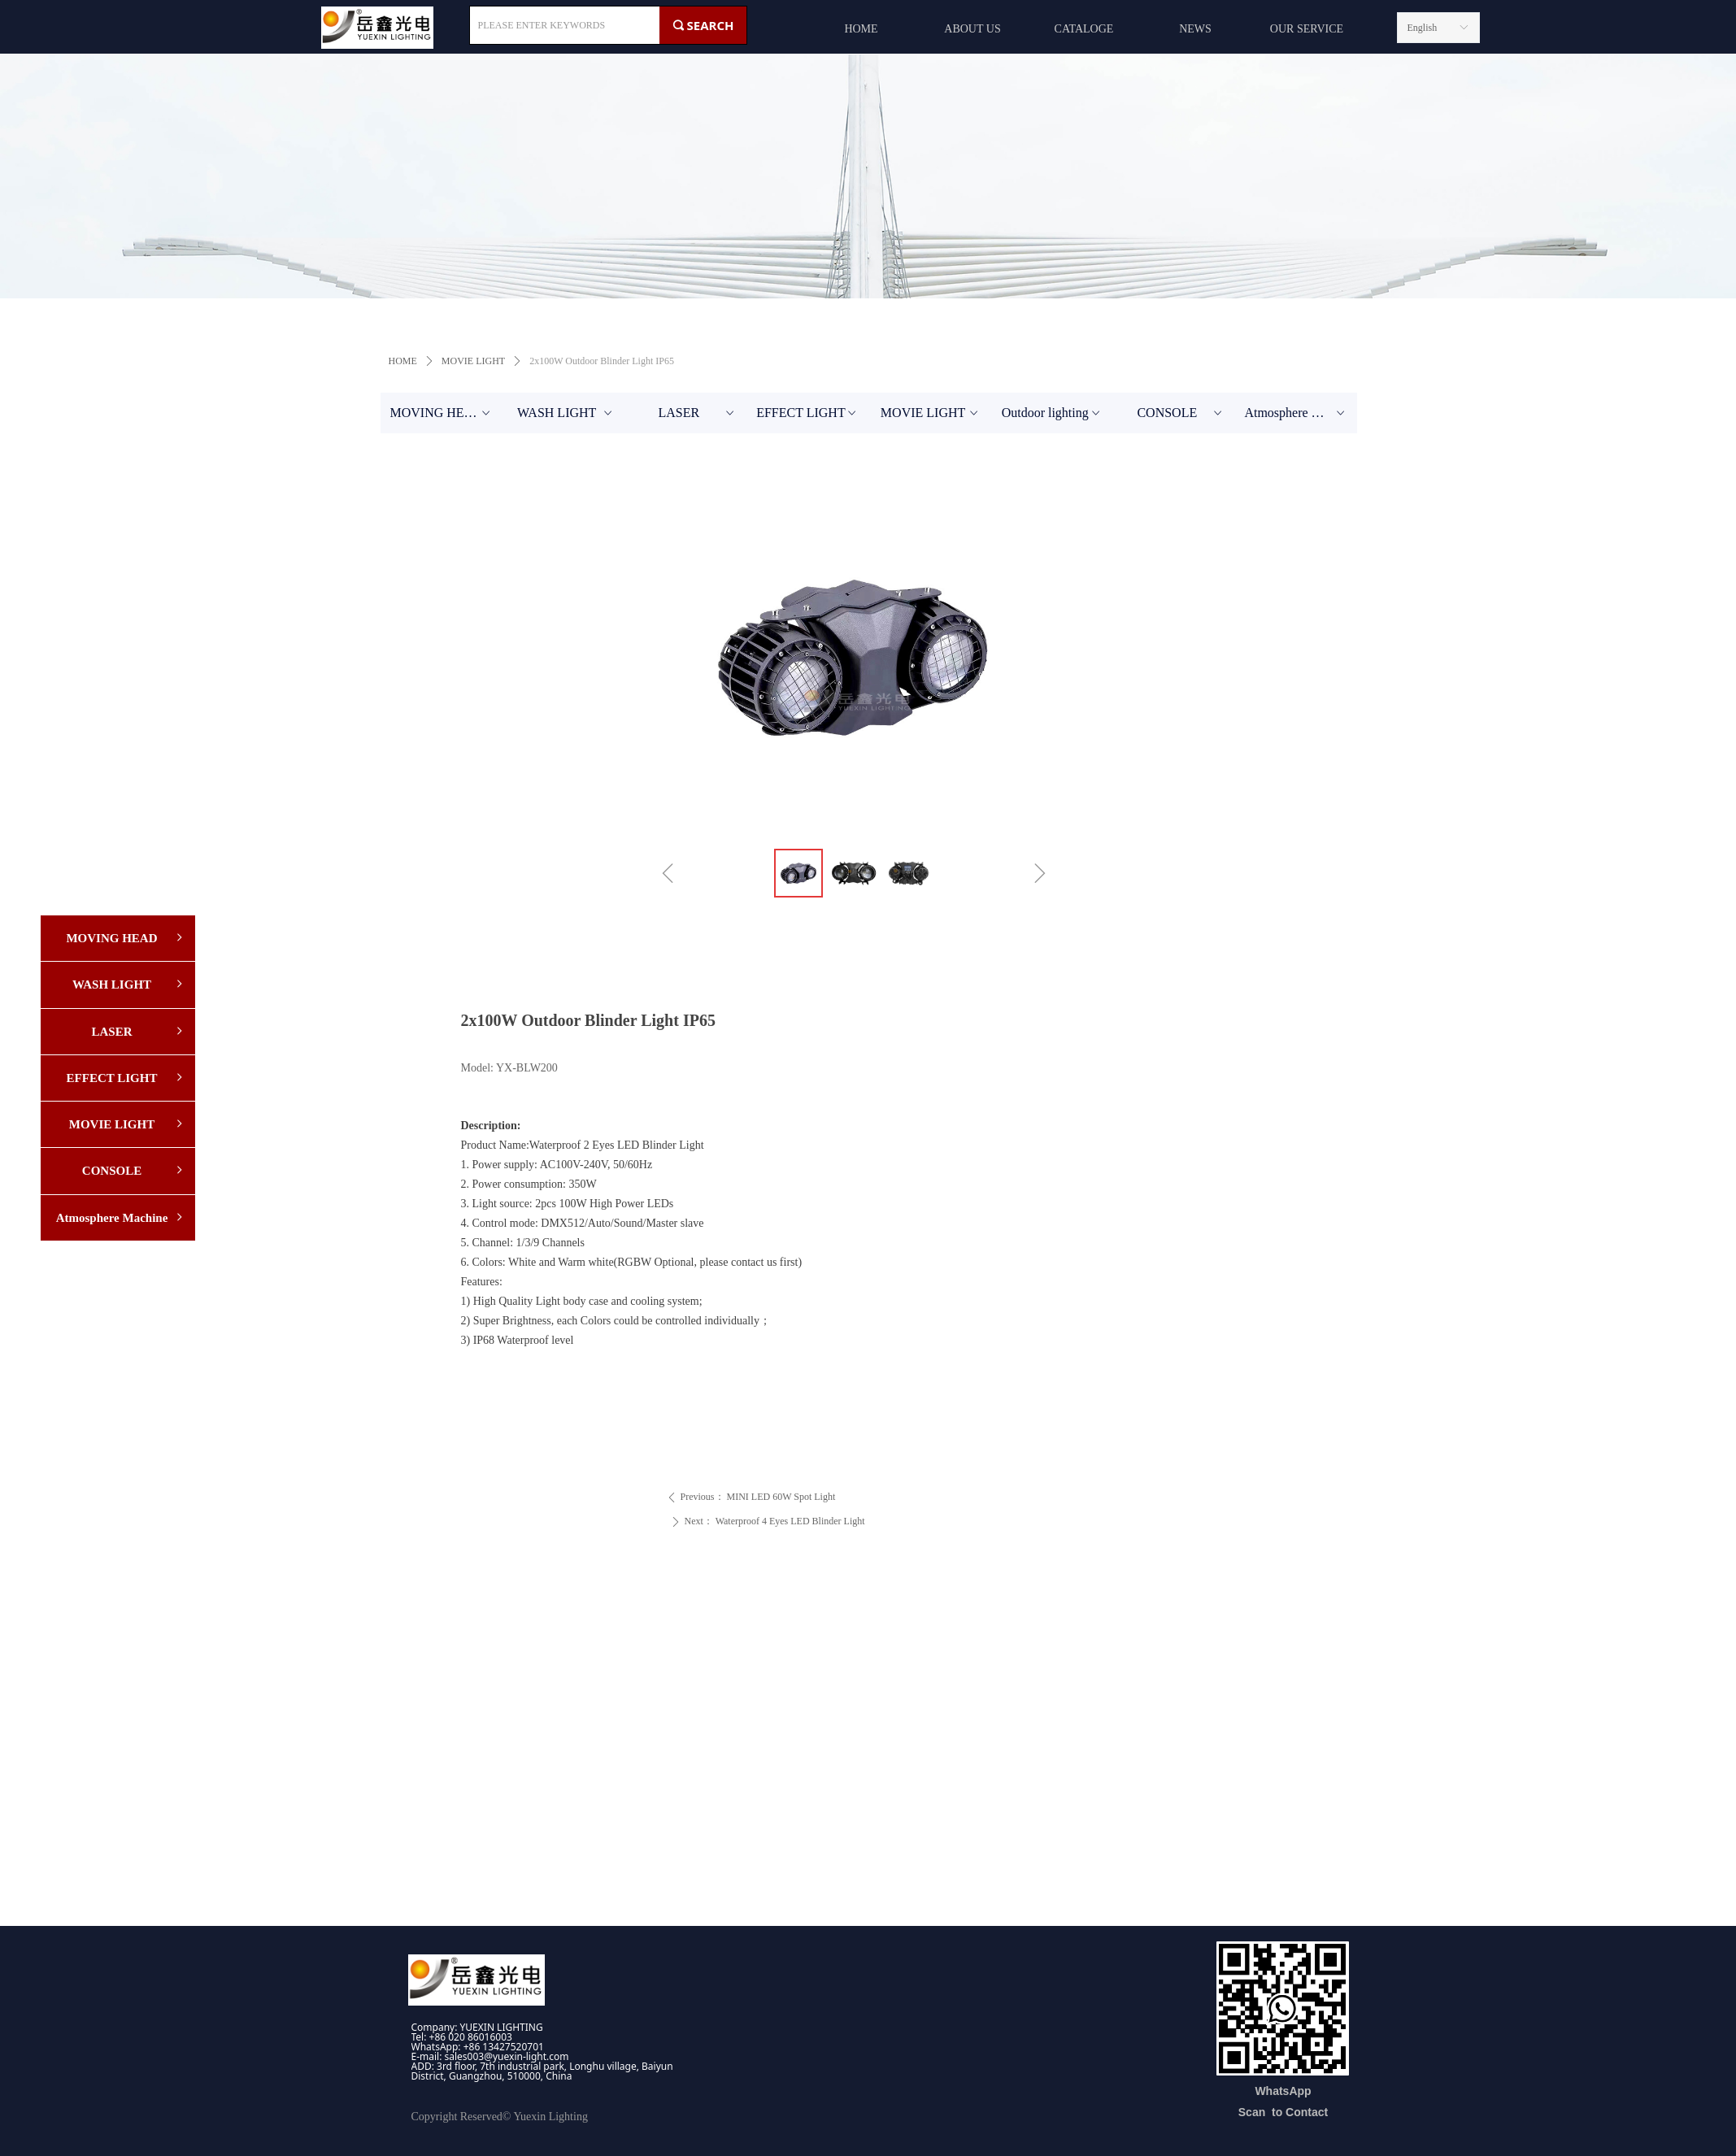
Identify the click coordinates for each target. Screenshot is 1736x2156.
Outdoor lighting (1052, 413)
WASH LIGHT (566, 413)
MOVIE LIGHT (473, 361)
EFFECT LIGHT (807, 413)
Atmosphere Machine (1300, 413)
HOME (403, 361)
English (1423, 27)
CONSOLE (1181, 413)
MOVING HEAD (441, 413)
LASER (697, 413)
